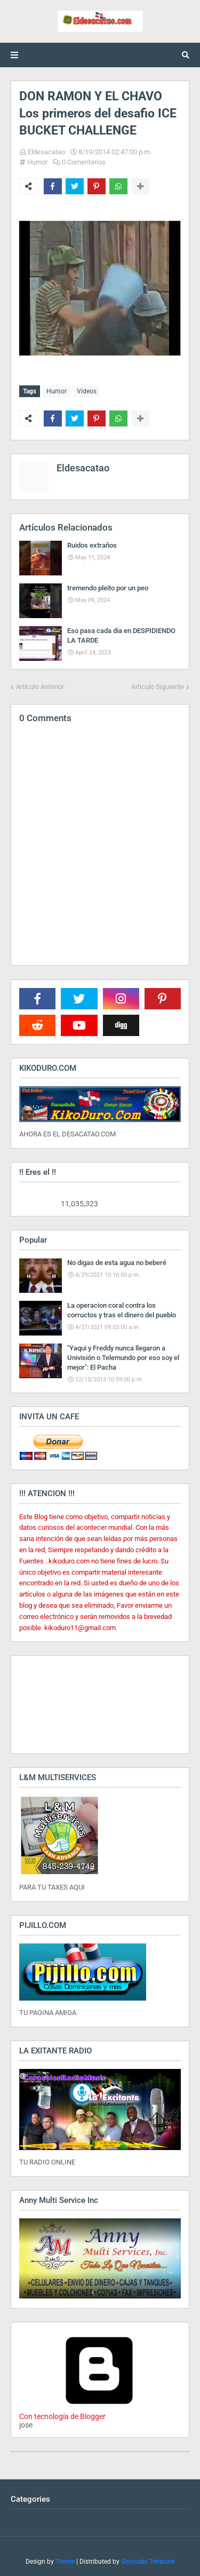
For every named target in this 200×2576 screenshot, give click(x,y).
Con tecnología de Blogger (99, 2412)
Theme (65, 2561)
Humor (37, 162)
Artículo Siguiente (157, 687)
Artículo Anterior (40, 687)
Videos (87, 391)
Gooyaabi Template (148, 2561)
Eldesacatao (46, 152)
